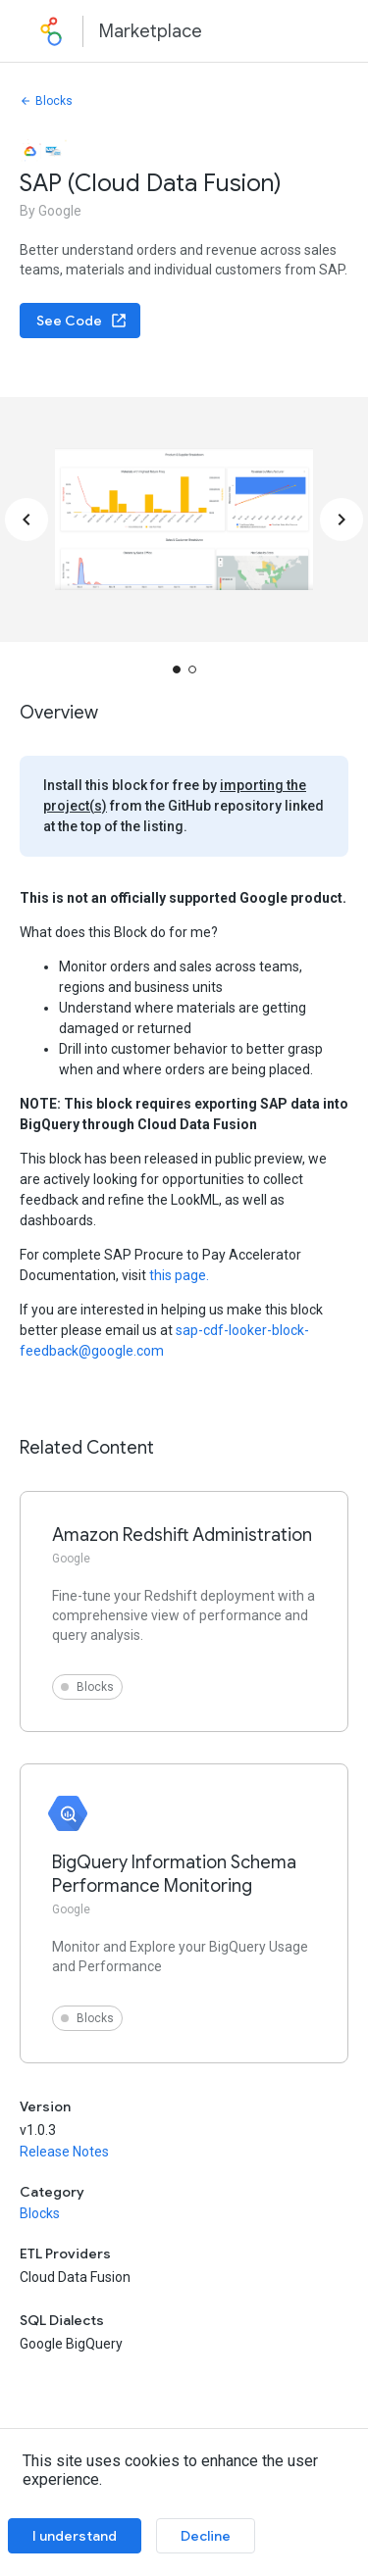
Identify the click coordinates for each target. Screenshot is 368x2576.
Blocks (46, 101)
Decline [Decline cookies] (206, 2536)
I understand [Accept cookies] (74, 2536)
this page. (179, 1275)
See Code (82, 320)
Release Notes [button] (64, 2151)
